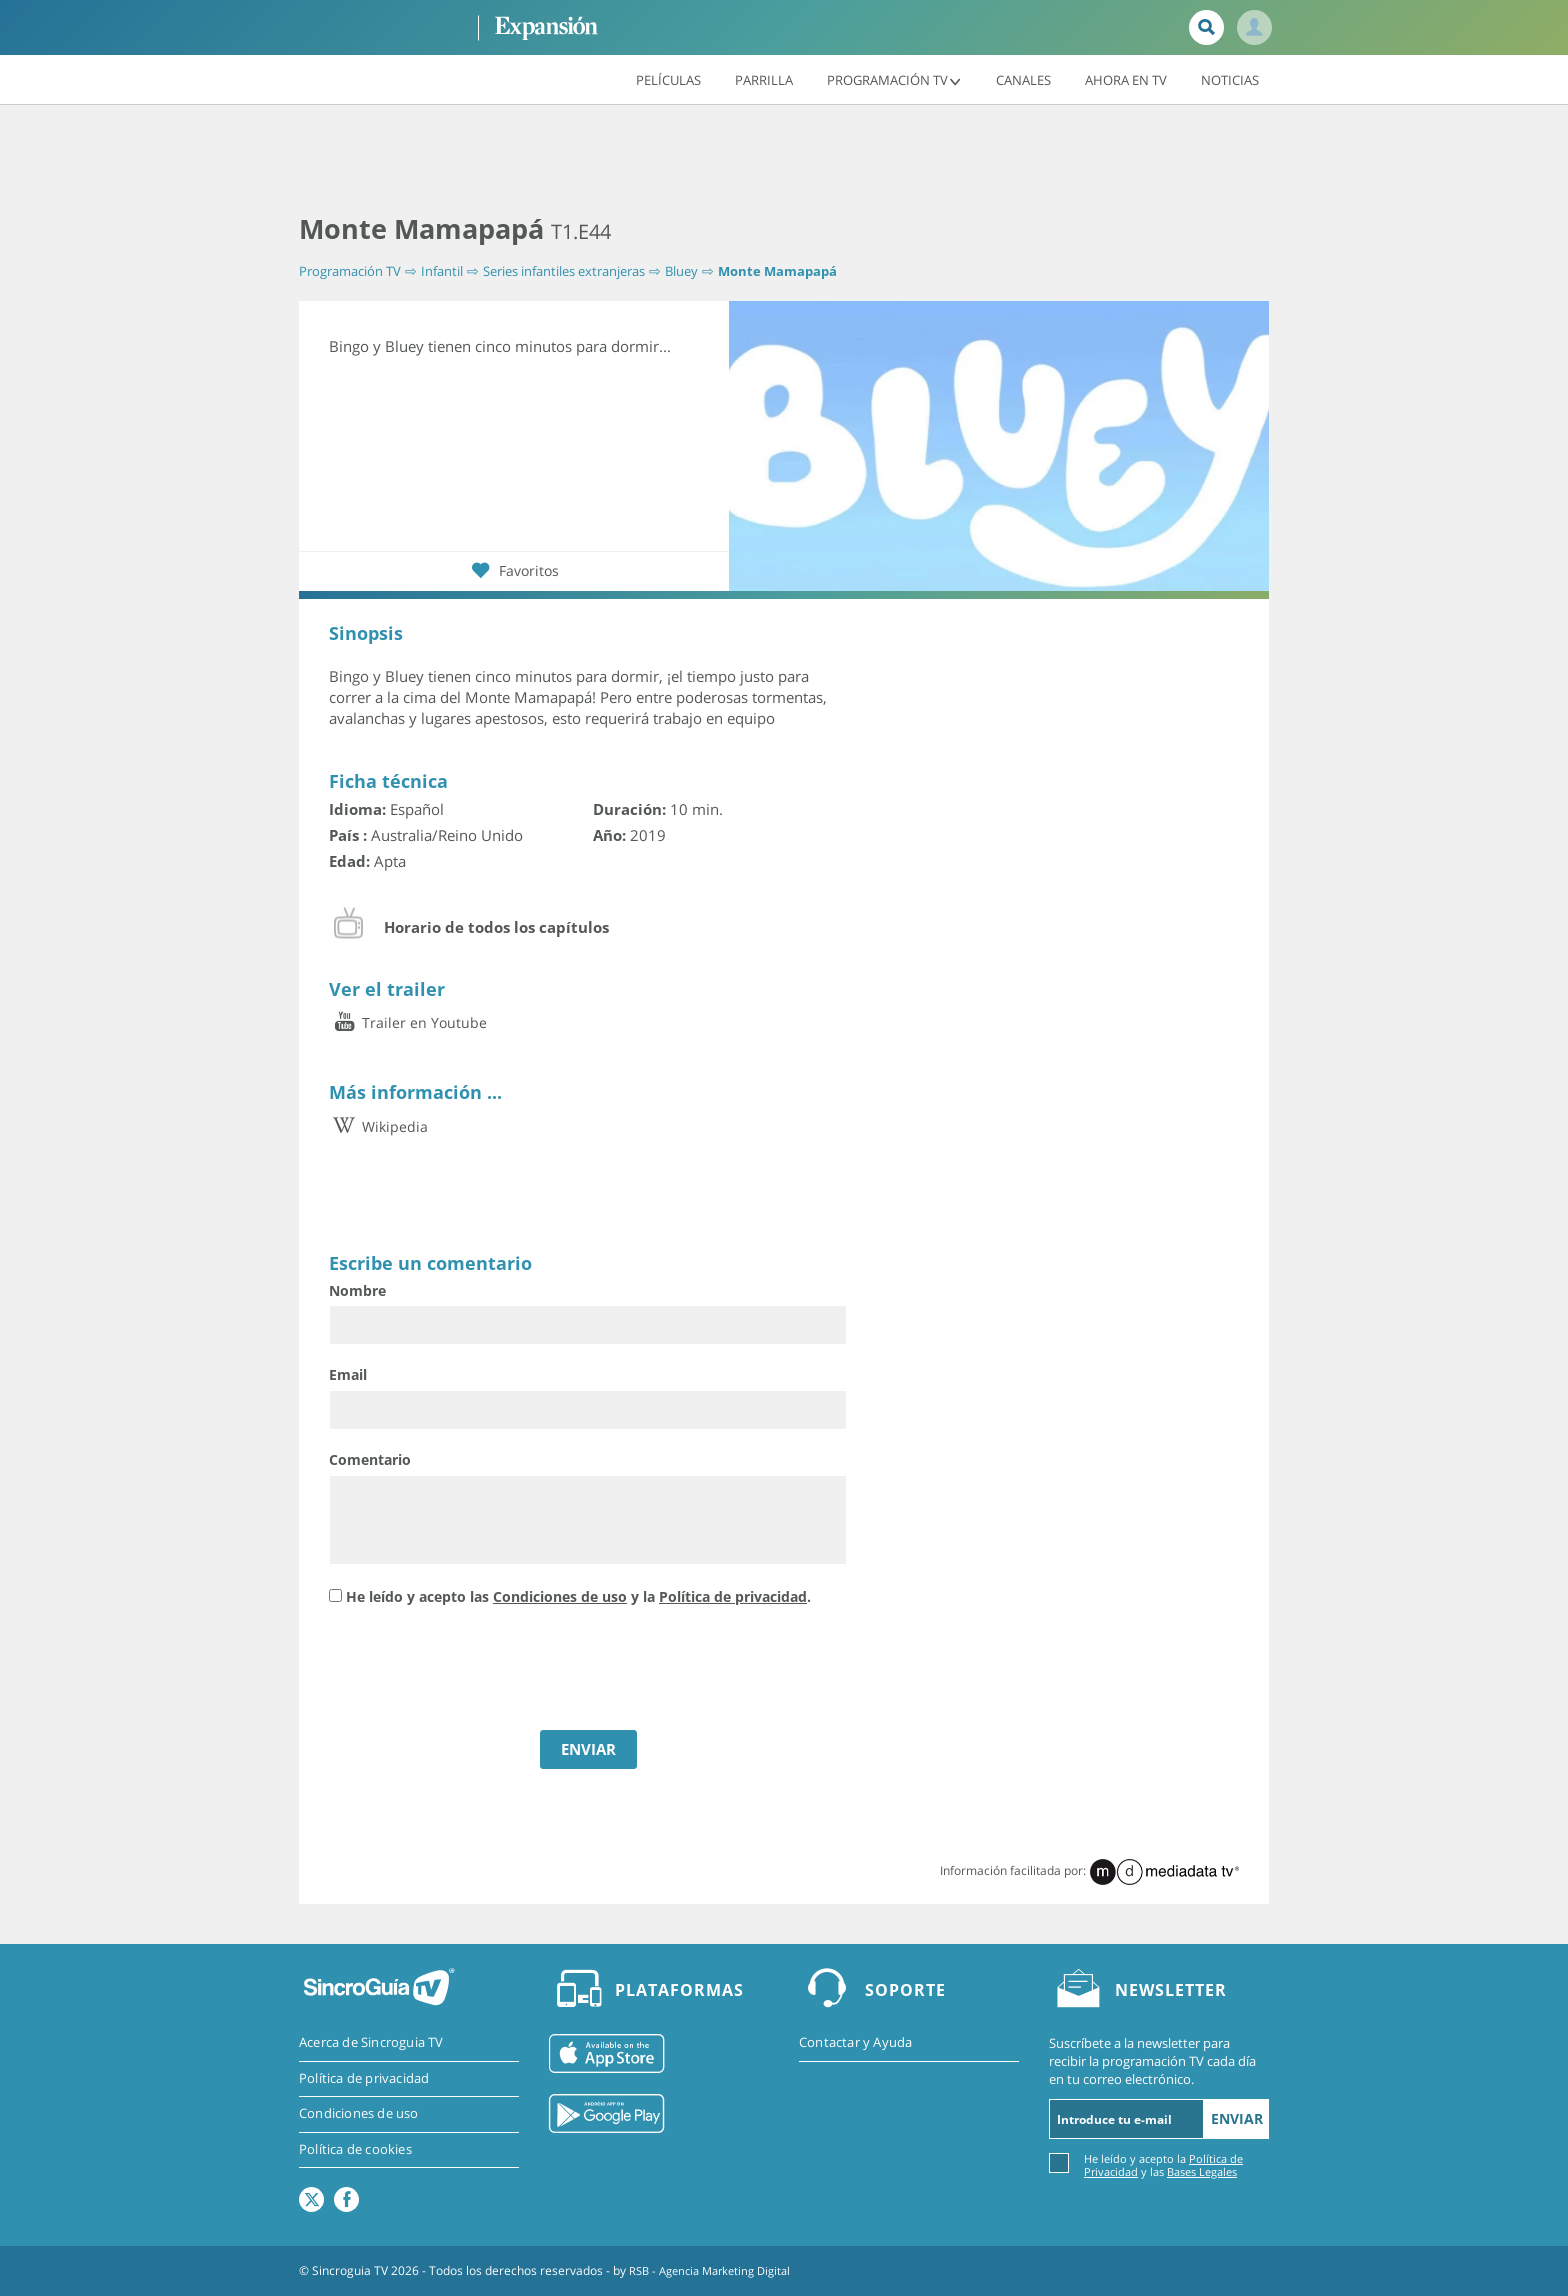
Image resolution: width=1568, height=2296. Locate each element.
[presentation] (481, 1671)
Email (348, 1374)
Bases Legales (1202, 2171)
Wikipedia (378, 1126)
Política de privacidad (733, 1596)
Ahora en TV (1126, 79)
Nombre (357, 1290)
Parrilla (764, 79)
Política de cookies (355, 2152)
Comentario (370, 1459)
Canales (1023, 79)
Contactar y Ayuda (855, 2043)
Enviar (1237, 2118)
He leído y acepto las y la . (578, 1596)
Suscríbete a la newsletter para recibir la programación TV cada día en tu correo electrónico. (1152, 2061)
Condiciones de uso (560, 1596)
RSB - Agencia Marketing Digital (717, 2270)
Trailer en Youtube (408, 1023)
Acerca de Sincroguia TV (371, 2043)
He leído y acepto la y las (1163, 2164)
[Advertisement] (784, 160)
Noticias (1230, 79)
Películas (668, 79)
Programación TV (894, 79)
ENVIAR (588, 1749)
